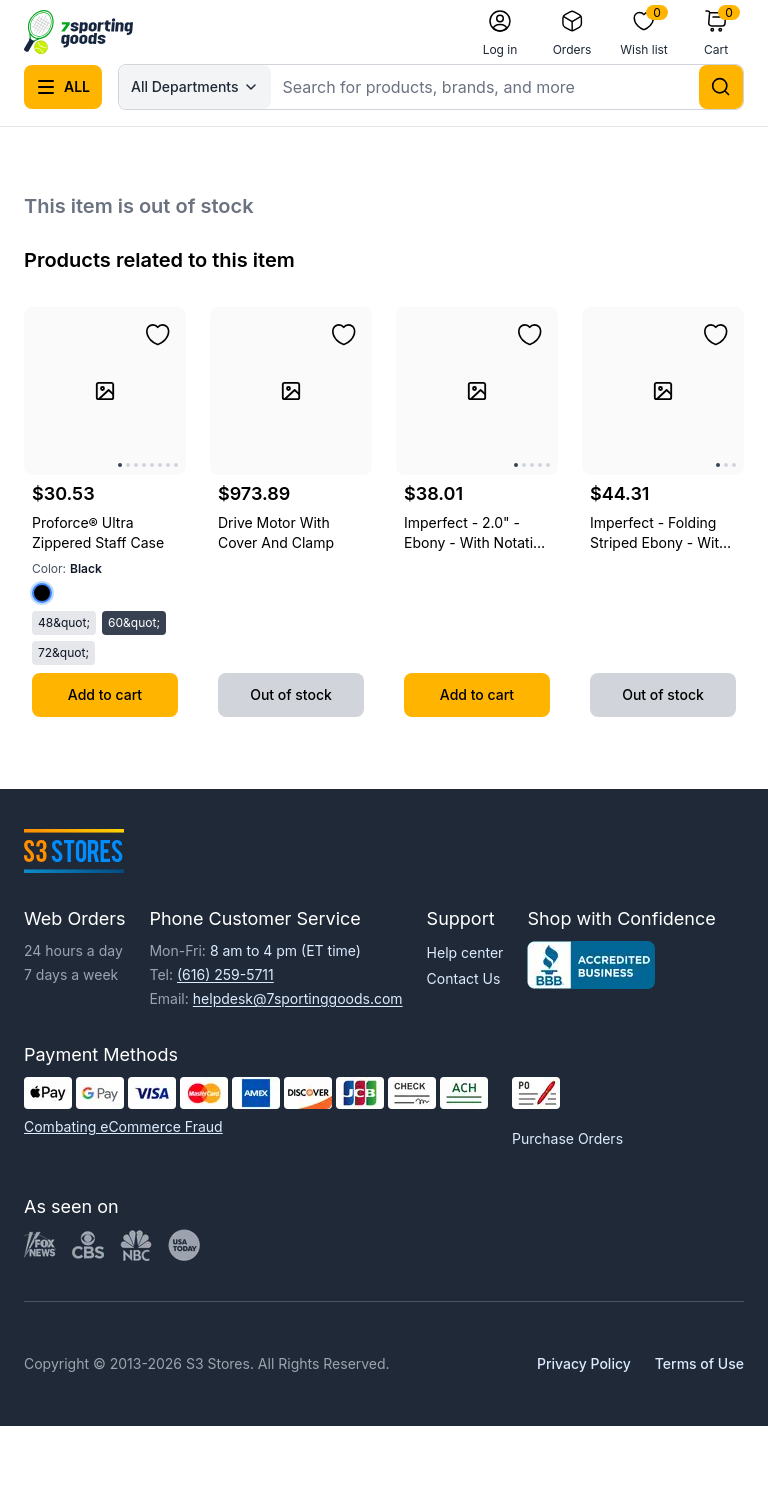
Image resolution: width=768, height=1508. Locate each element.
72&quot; (63, 652)
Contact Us (464, 978)
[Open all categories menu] (63, 87)
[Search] (721, 87)
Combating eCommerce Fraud (123, 1126)
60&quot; (134, 622)
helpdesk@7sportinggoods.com (298, 998)
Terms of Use (699, 1363)
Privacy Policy (584, 1363)
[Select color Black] (42, 593)
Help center (465, 952)
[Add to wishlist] (158, 335)
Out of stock (291, 694)
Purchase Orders (567, 1138)
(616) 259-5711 (225, 974)
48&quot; (64, 622)
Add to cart (105, 694)
